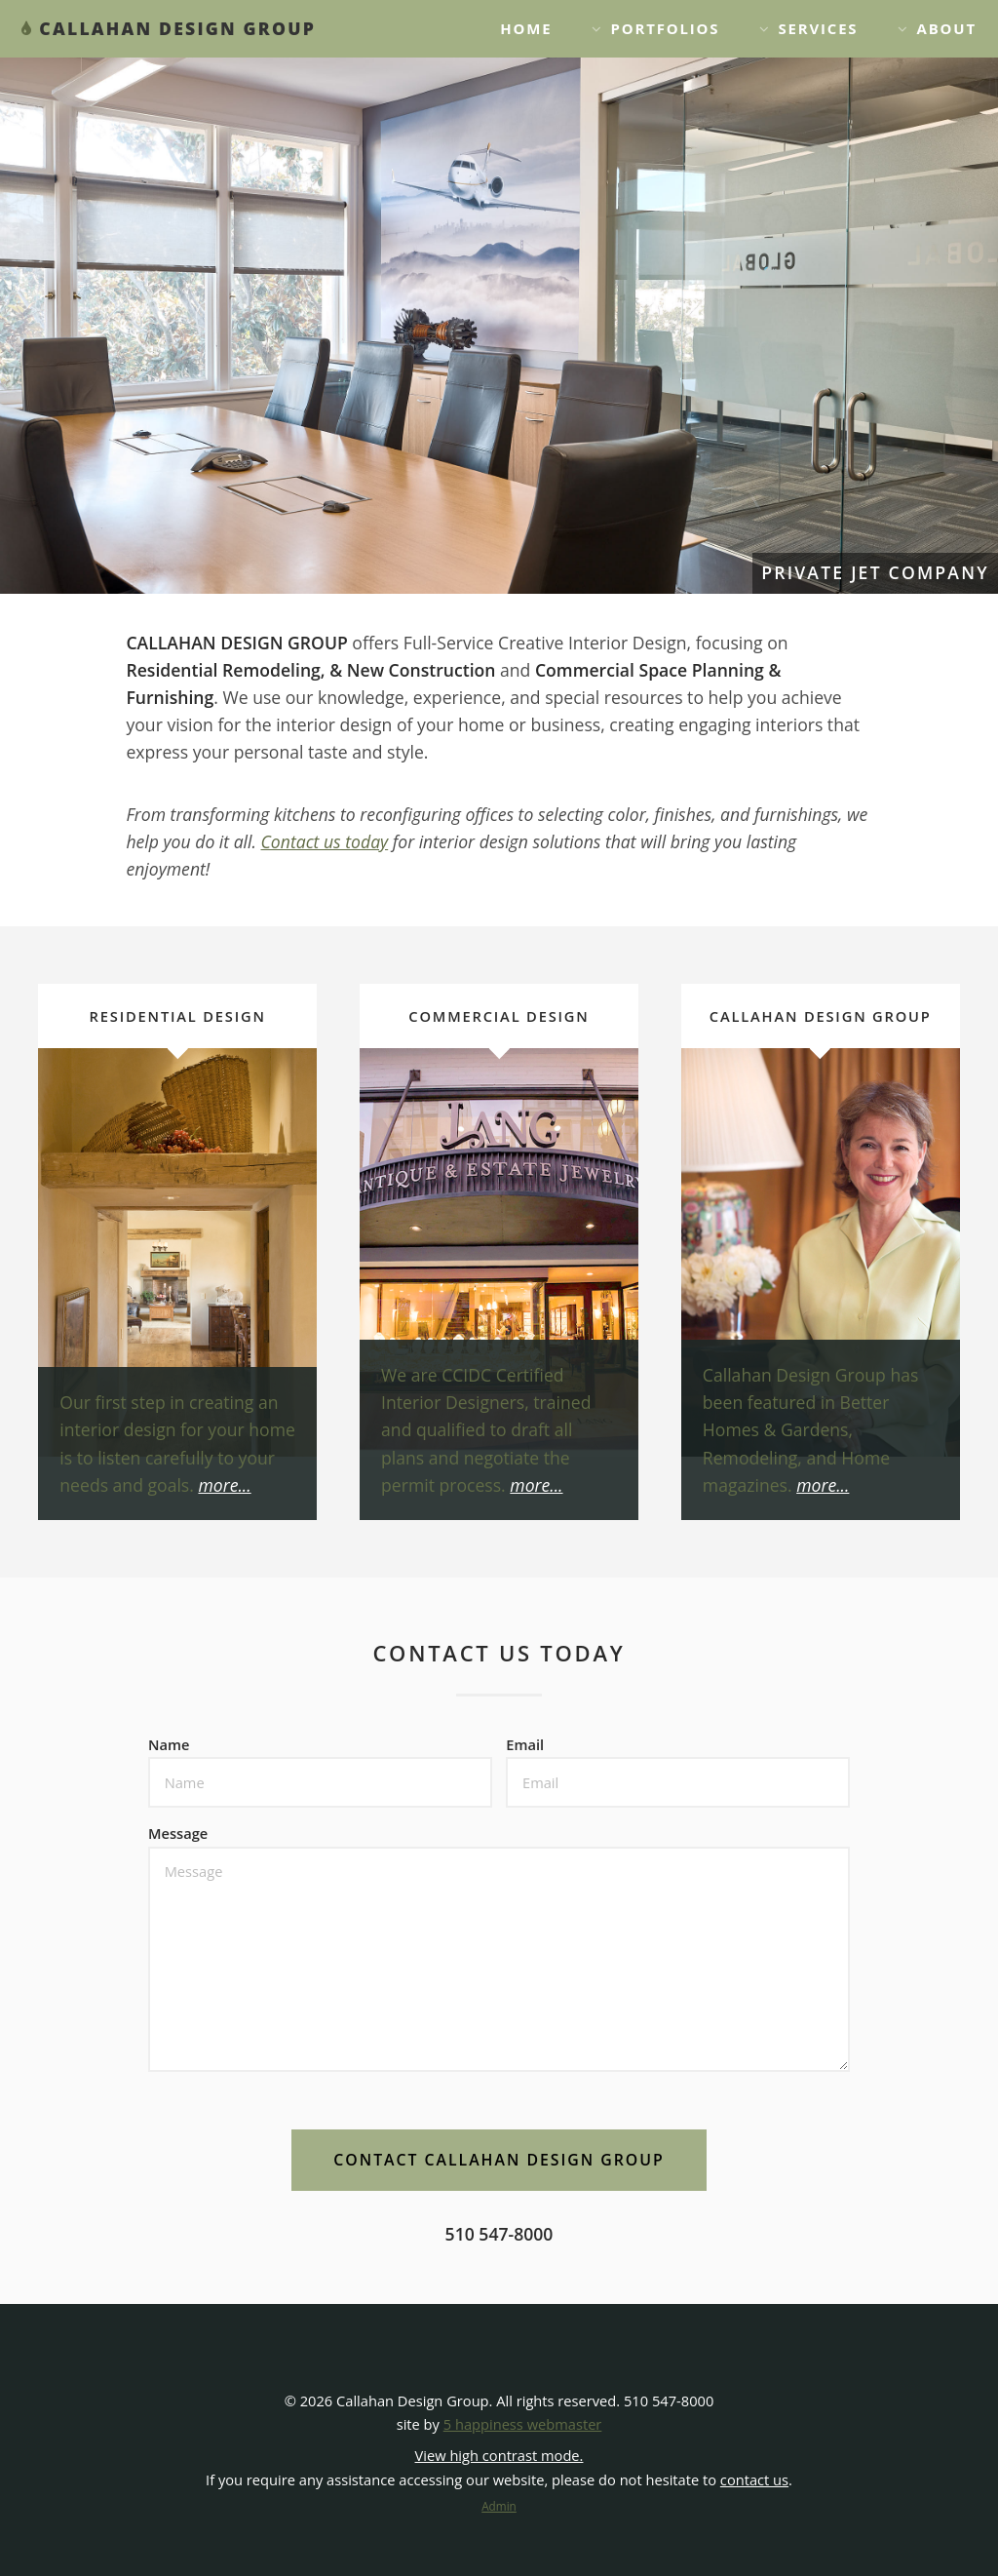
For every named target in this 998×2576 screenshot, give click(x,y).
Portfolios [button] (665, 28)
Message (178, 1833)
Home (526, 28)
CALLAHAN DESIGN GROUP (177, 28)
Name (168, 1744)
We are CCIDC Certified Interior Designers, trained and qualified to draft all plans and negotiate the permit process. (486, 1430)
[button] (499, 2160)
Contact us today (325, 841)
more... (224, 1485)
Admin (499, 2506)
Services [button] (818, 28)
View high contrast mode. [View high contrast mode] (499, 2455)
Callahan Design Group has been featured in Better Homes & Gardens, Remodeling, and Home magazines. (810, 1430)
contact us (754, 2479)
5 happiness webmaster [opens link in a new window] (522, 2424)
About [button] (947, 28)
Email (525, 1744)
